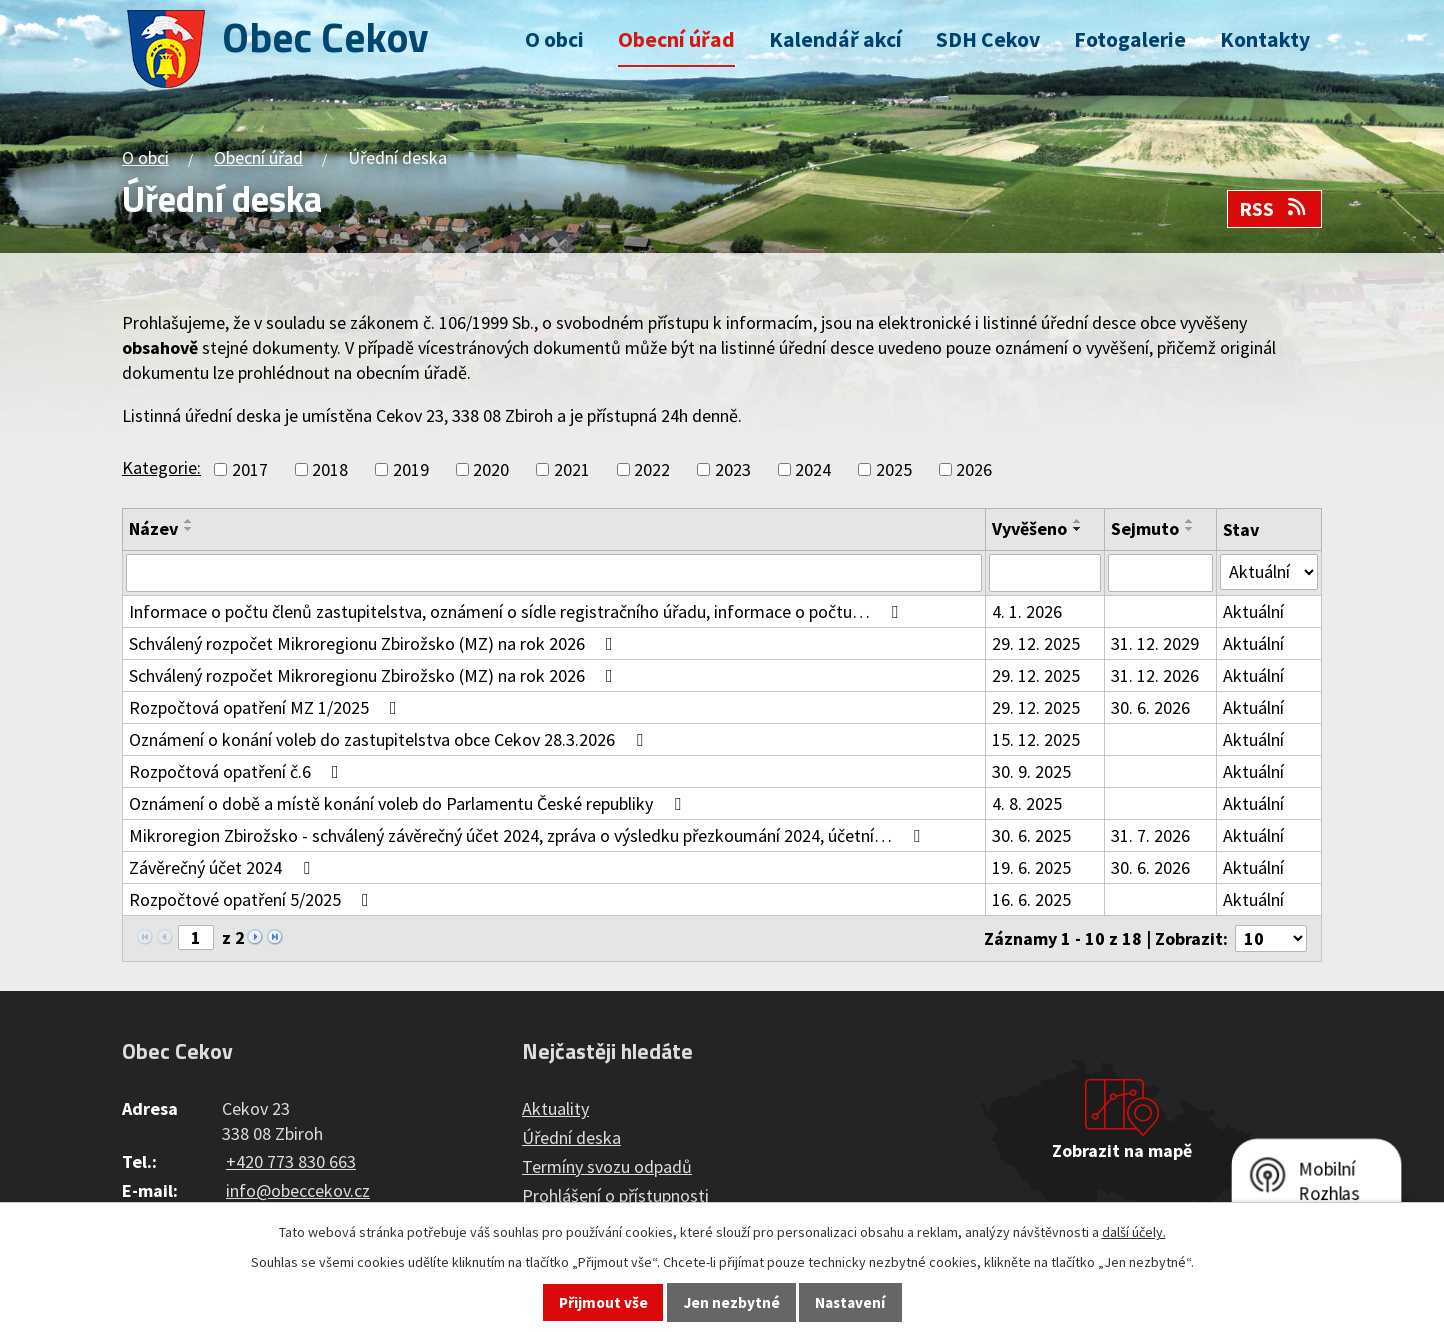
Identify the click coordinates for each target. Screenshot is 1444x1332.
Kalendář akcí (835, 39)
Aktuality (555, 1108)
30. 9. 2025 (1031, 771)
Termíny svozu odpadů (607, 1166)
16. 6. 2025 (1031, 899)
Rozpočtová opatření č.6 (238, 771)
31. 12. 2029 (1155, 643)
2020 (491, 469)
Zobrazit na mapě (1122, 1150)
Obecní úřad (676, 39)
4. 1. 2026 (1027, 611)
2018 (330, 469)
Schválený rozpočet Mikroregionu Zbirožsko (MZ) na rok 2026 (375, 643)
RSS (1274, 209)
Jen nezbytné (732, 1302)
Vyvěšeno (1029, 528)
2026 (974, 469)
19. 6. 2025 (1031, 867)
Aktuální (1253, 611)
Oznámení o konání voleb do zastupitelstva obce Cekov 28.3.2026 (390, 739)
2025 (894, 469)
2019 (411, 469)
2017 (250, 469)
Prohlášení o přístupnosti (615, 1195)
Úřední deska (571, 1137)
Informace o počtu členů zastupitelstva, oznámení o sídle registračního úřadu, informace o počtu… (517, 611)
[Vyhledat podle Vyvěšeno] (1045, 573)
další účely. (1134, 1232)
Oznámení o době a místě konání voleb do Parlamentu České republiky (409, 803)
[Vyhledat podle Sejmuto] (1160, 573)
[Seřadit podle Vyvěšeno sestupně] (1078, 529)
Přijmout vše (603, 1302)
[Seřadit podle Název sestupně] (189, 529)
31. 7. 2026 (1150, 835)
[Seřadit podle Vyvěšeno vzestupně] (1078, 521)
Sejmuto (1145, 528)
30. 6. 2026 (1150, 707)
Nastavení (850, 1302)
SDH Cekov (988, 39)
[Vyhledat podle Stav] (1269, 572)
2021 (572, 469)
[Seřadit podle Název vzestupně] (189, 521)
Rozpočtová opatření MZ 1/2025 (267, 707)
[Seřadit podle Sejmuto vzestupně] (1190, 521)
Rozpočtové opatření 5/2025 (253, 899)
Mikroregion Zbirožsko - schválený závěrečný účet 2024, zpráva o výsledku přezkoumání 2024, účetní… (528, 835)
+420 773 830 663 (291, 1161)
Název (153, 528)
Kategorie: (161, 467)
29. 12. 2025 (1036, 643)
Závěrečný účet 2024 (223, 867)
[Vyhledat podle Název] (554, 573)
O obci (554, 39)
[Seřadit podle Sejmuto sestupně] (1190, 529)
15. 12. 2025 (1036, 739)
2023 (733, 469)
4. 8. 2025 (1027, 803)
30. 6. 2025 (1031, 835)
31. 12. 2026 (1155, 675)
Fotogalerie (1130, 39)
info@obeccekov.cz (298, 1190)
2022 (652, 469)
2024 (813, 469)
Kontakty (1265, 39)
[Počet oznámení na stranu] (1271, 938)
